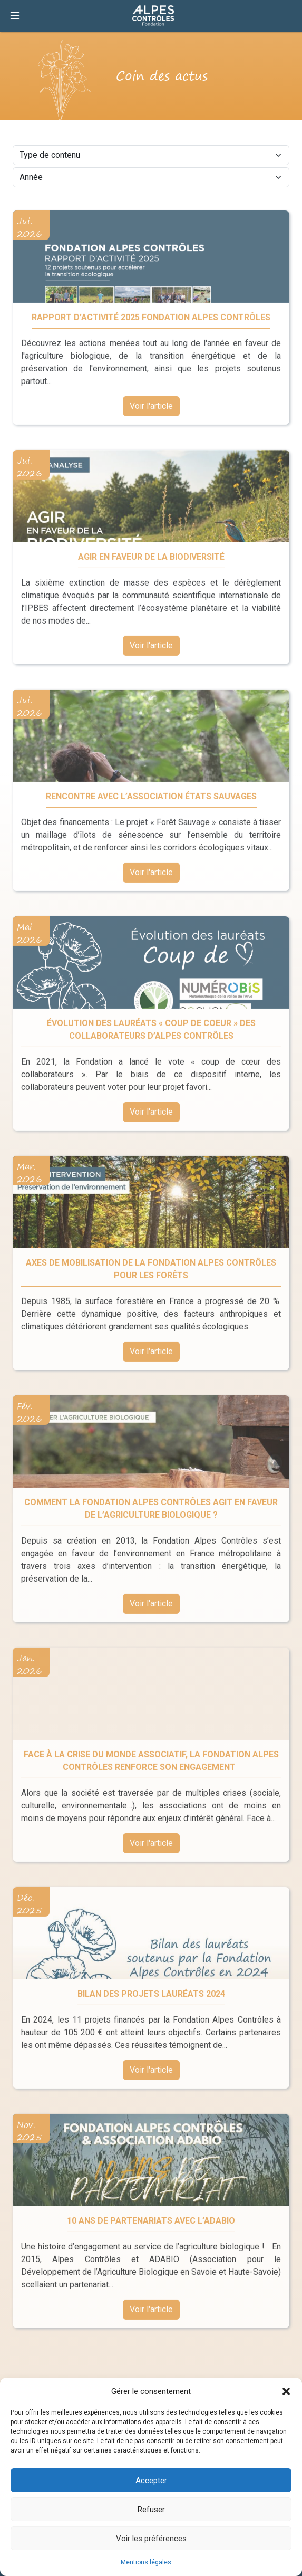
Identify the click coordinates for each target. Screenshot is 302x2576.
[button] (286, 2391)
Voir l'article (151, 407)
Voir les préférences (151, 2538)
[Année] (151, 177)
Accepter (151, 2480)
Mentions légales (146, 2562)
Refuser (151, 2509)
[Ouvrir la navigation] (15, 15)
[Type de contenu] (151, 155)
